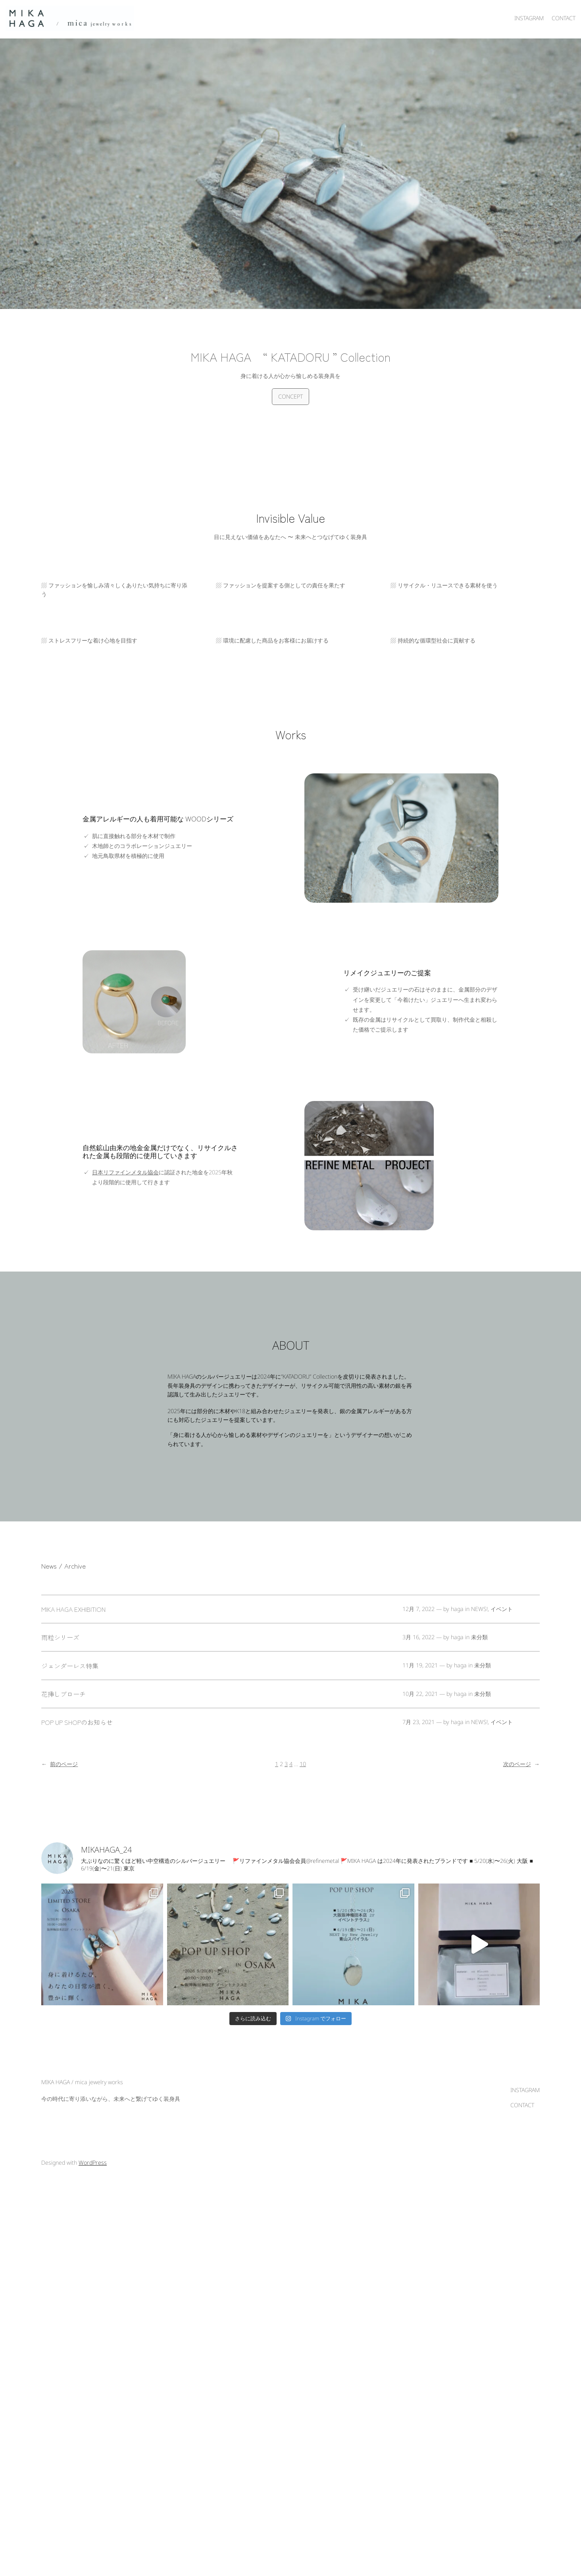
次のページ (521, 1764)
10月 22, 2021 (420, 1694)
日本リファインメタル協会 (125, 1172)
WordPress (93, 2167)
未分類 (479, 1637)
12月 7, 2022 (418, 1609)
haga (457, 1609)
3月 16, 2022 (418, 1637)
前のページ (59, 1764)
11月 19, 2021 (420, 1665)
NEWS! (479, 1609)
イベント (502, 1609)
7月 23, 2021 (418, 1722)
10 (303, 1764)
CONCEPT (290, 396)
